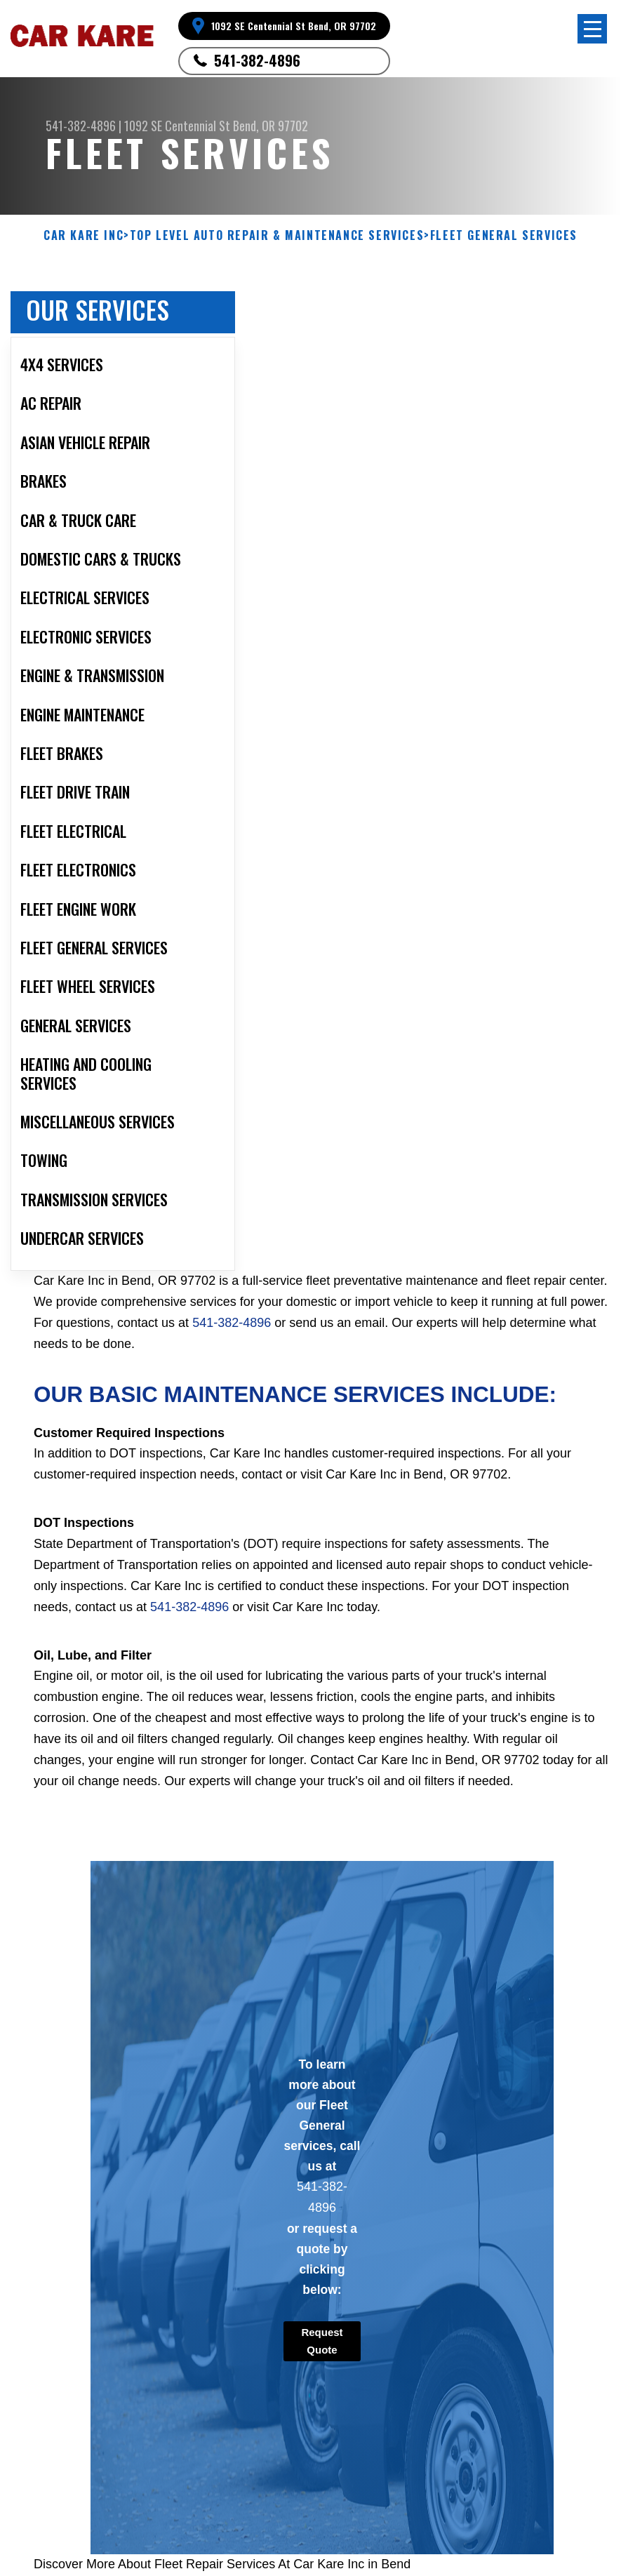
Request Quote (321, 2341)
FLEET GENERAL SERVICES (503, 235)
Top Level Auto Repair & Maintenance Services (277, 235)
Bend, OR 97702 (270, 125)
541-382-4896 (257, 60)
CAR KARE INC (83, 235)
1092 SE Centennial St (177, 125)
